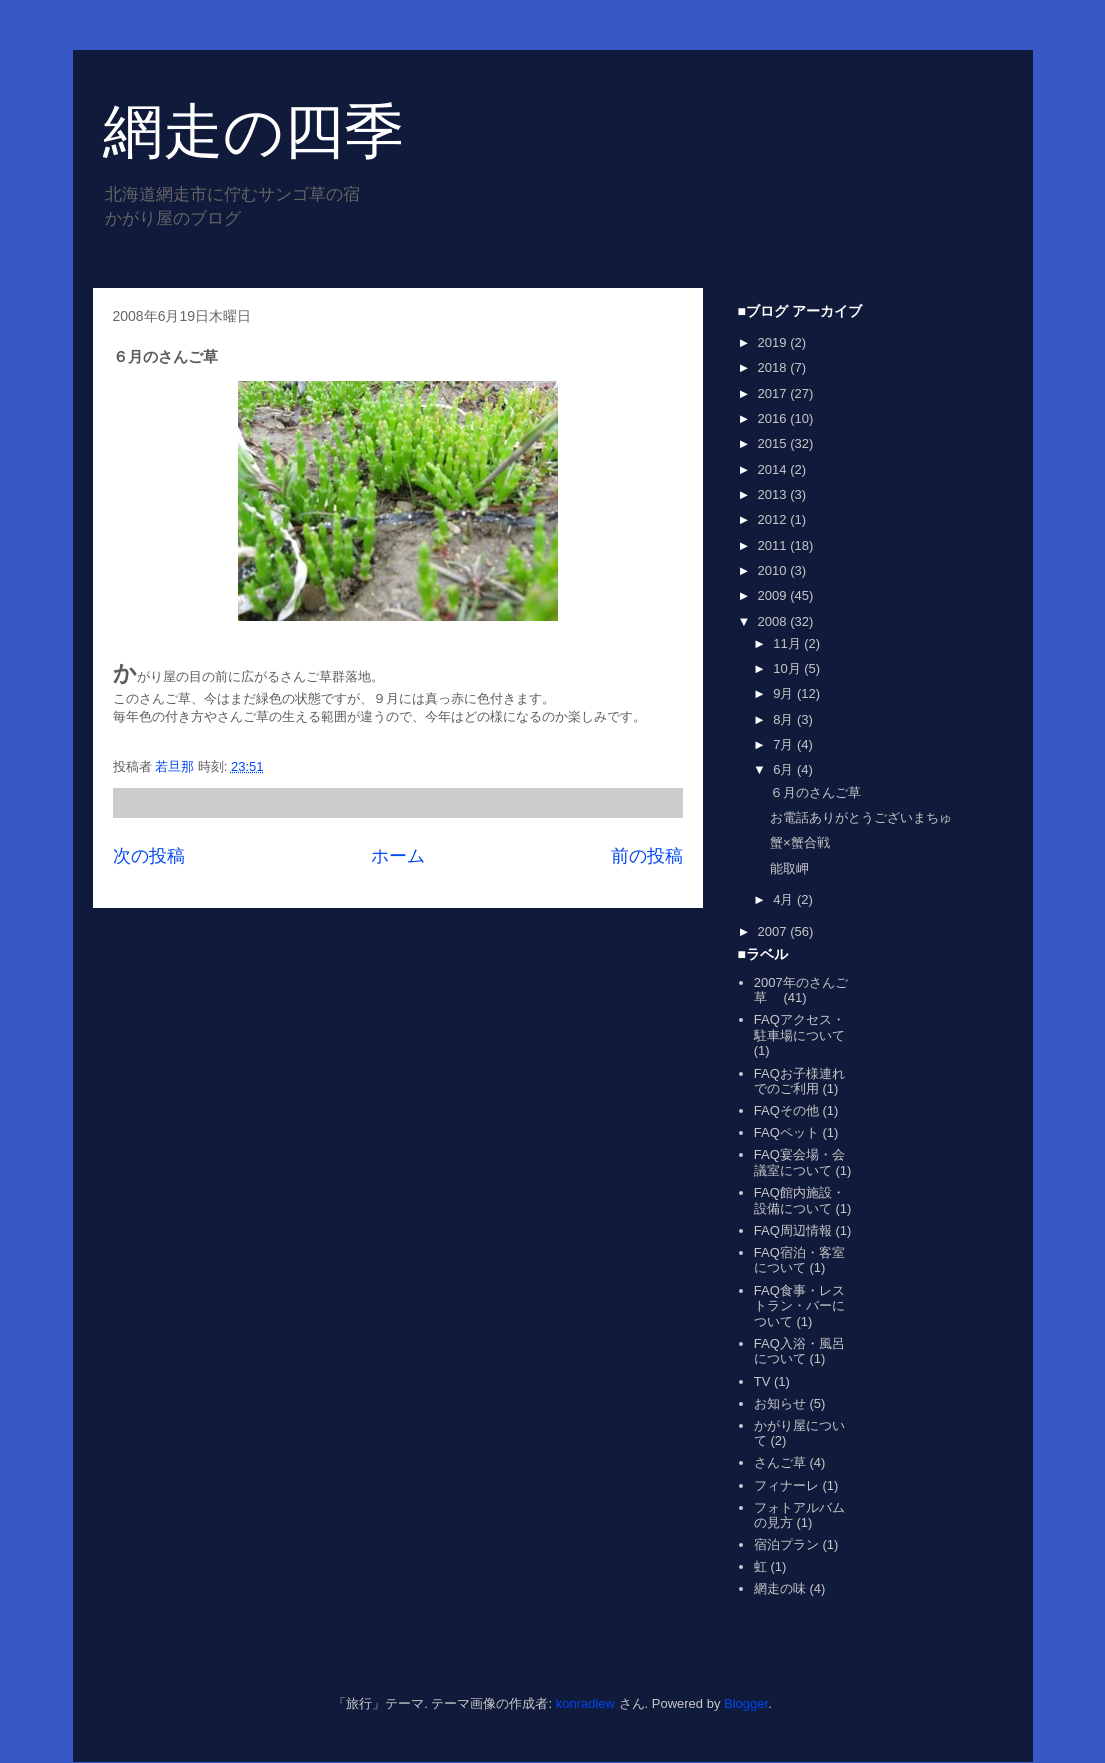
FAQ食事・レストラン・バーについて (799, 1306)
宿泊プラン (786, 1544)
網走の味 (780, 1588)
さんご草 (780, 1462)
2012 (774, 519)
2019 (774, 342)
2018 (774, 367)
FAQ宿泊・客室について (799, 1260)
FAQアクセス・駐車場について (799, 1027)
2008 (774, 621)
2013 (774, 494)
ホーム (398, 856)
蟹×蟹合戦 (800, 842)
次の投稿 (149, 856)
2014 (774, 469)
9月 (785, 693)
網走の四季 (253, 131)
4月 (785, 899)
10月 (788, 668)
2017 (774, 393)
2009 (774, 595)
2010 (774, 570)
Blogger (746, 1703)
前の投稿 (647, 856)
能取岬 (789, 868)
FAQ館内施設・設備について (799, 1200)
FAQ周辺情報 (793, 1230)
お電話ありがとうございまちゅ (861, 817)
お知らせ (780, 1403)
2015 (774, 443)
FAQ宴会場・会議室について (799, 1162)
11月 (788, 643)
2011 (774, 545)
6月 (785, 769)
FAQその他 (786, 1110)
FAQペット (786, 1132)
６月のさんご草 (815, 792)
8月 (785, 719)
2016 (774, 418)
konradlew (585, 1703)
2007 (774, 931)
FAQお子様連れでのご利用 (799, 1081)
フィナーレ (786, 1485)
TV (762, 1381)
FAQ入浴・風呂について (799, 1351)
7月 (785, 744)
